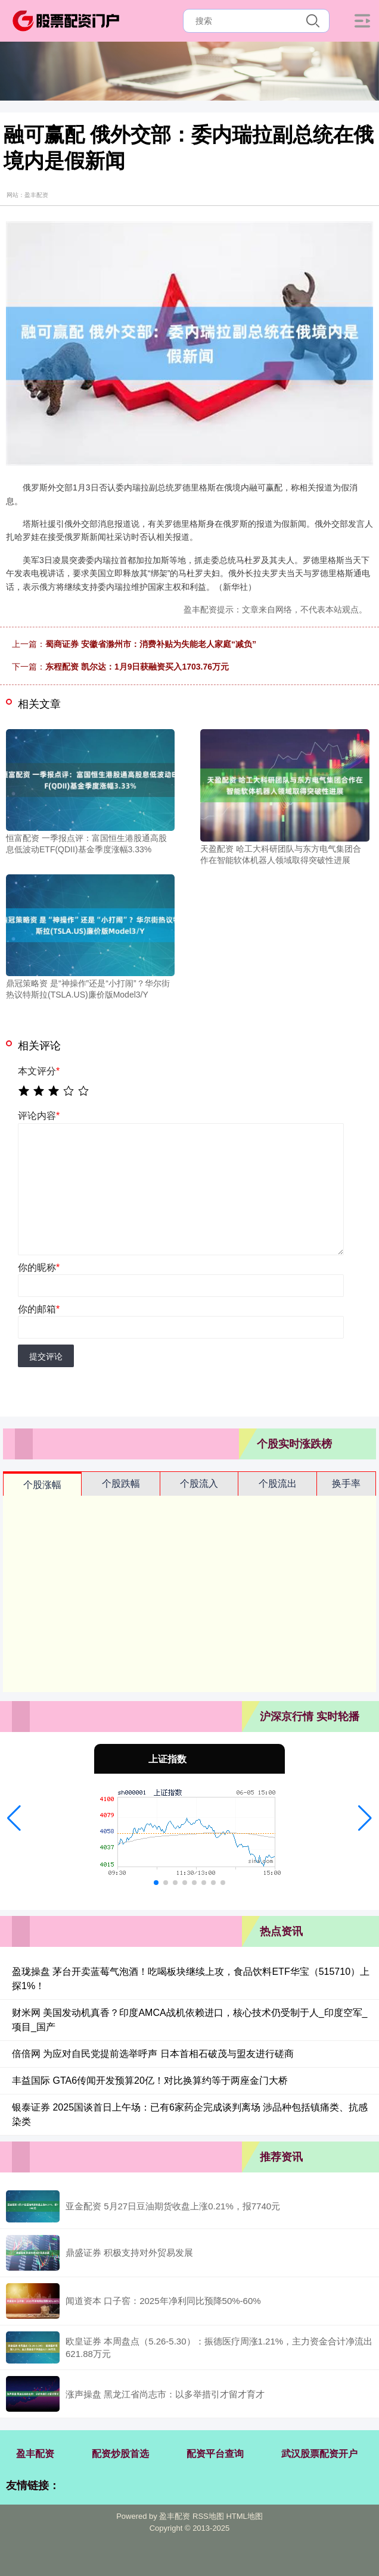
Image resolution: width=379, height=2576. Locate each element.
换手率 (346, 1483)
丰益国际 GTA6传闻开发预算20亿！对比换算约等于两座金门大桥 (150, 2080)
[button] (14, 1818)
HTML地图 (244, 2516)
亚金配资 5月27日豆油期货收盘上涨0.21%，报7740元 (173, 2206)
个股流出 (278, 1483)
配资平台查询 (215, 2454)
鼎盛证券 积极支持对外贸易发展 (129, 2252)
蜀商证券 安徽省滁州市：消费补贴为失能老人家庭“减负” (150, 644)
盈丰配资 (35, 2454)
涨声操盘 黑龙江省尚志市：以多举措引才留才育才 (165, 2394)
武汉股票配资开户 (319, 2454)
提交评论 (46, 1356)
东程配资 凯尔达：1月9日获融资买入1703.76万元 (137, 666)
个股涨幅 (42, 1485)
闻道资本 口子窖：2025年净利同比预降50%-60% (163, 2301)
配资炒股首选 (120, 2454)
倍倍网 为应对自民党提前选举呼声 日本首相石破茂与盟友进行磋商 (153, 2054)
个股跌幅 (121, 1483)
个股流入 (199, 1483)
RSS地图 (208, 2516)
